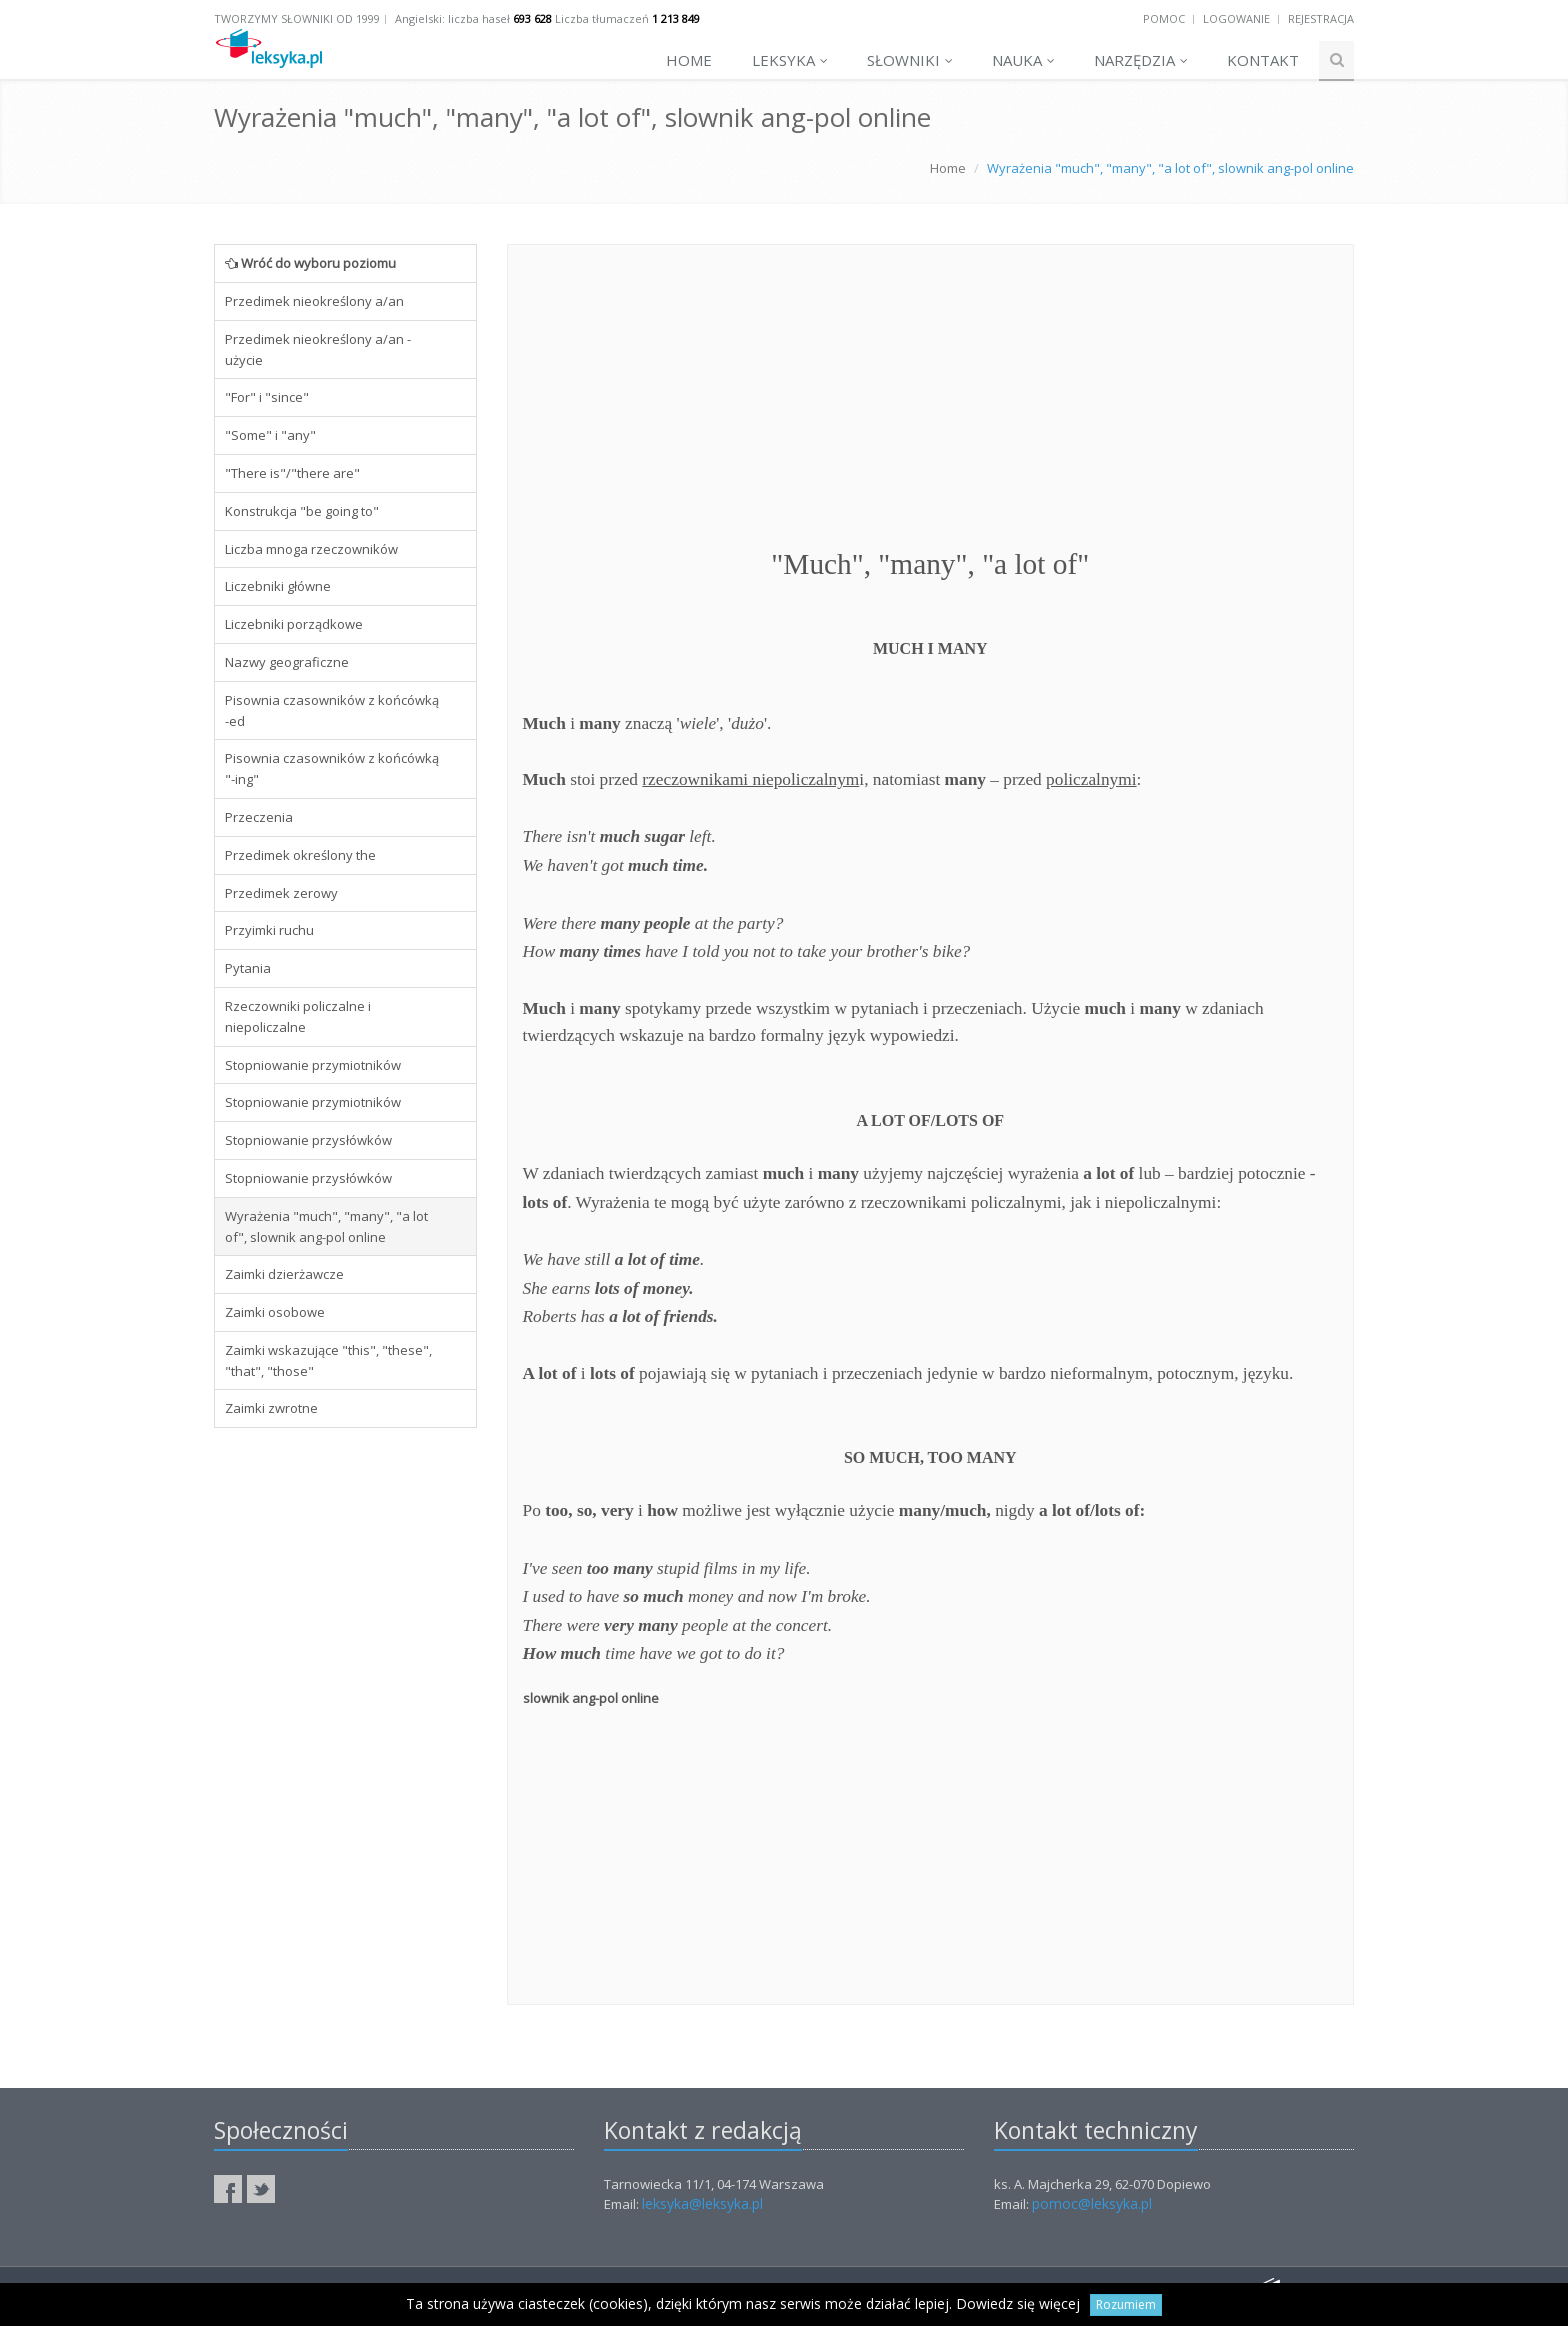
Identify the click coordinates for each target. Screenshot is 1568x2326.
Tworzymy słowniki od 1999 (297, 18)
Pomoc (1164, 18)
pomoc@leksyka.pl (1092, 2203)
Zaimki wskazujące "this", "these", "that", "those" (328, 1360)
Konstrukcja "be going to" (302, 511)
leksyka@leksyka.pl (702, 2203)
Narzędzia (1141, 60)
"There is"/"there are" (292, 473)
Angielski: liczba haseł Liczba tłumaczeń (547, 18)
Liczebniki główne (278, 586)
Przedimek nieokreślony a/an (314, 301)
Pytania (248, 968)
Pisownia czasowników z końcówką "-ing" (332, 768)
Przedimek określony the (300, 855)
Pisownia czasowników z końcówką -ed (332, 710)
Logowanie (1236, 18)
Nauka (1023, 60)
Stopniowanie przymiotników (313, 1065)
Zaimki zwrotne (271, 1408)
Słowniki (910, 60)
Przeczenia (259, 817)
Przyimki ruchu (269, 930)
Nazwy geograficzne (287, 662)
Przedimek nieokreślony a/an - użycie (318, 349)
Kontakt (1263, 60)
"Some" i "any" (270, 435)
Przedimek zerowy (281, 893)
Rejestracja (1321, 18)
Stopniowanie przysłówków (308, 1140)
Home (689, 60)
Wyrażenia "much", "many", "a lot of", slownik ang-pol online (326, 1226)
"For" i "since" (267, 397)
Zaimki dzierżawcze (284, 1274)
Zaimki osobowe (275, 1312)
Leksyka (790, 60)
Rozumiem (1126, 2304)
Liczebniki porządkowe (294, 624)
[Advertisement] (345, 1748)
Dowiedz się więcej (1018, 2303)
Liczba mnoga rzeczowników (311, 549)
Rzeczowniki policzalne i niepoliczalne (298, 1016)
